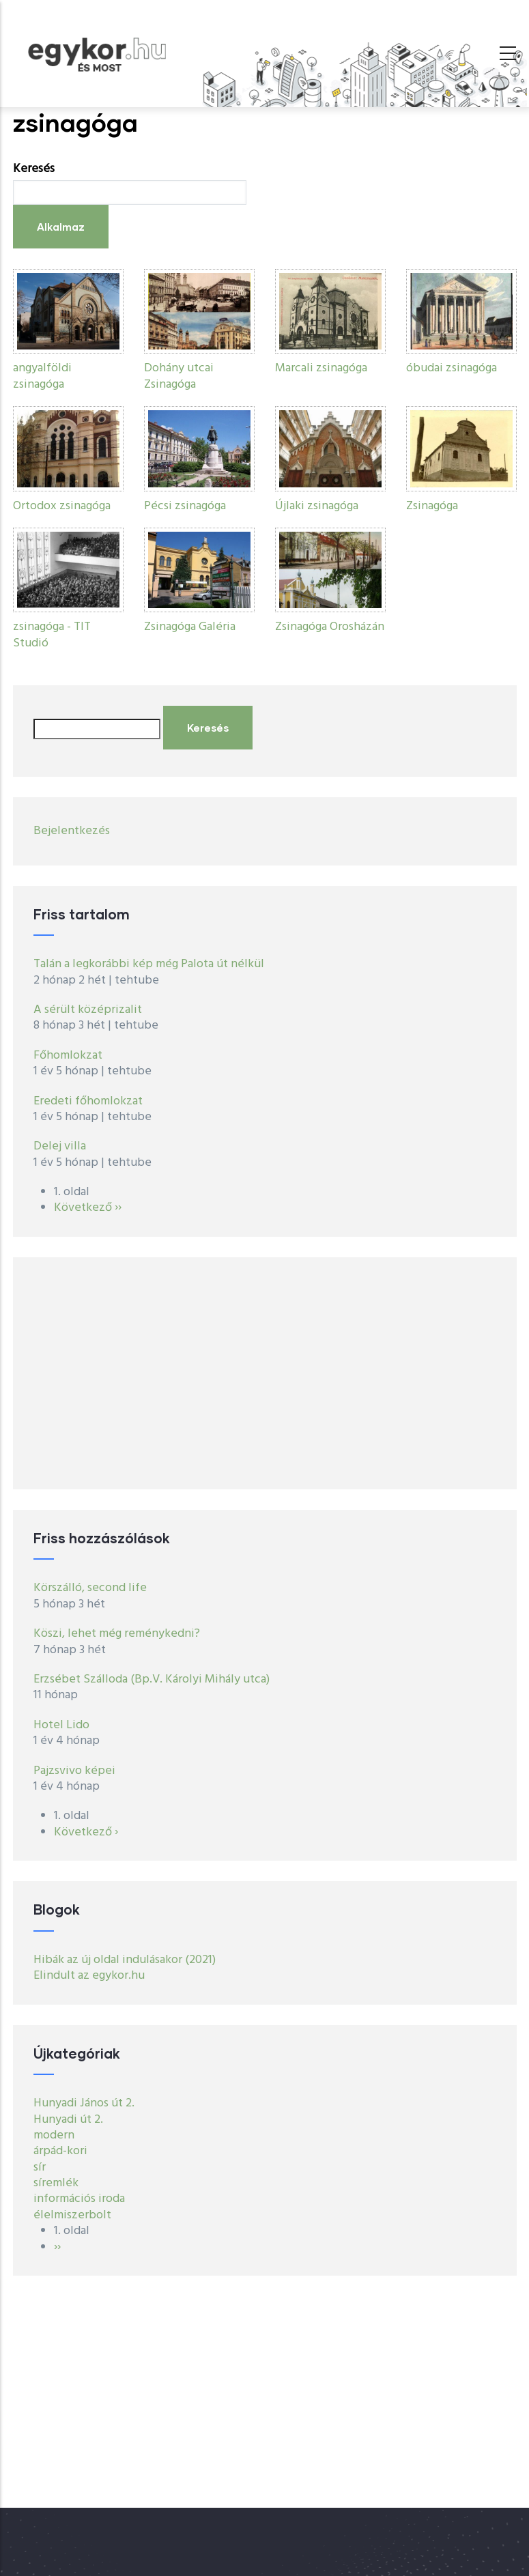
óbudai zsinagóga (451, 368)
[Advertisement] (264, 1373)
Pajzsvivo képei (74, 1771)
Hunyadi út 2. (68, 2120)
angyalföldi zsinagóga (42, 376)
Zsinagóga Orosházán (329, 627)
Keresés (34, 169)
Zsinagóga (432, 506)
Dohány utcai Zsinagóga (179, 376)
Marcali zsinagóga (321, 368)
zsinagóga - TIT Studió (52, 635)
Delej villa (59, 1146)
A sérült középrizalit (87, 1010)
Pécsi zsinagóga (185, 506)
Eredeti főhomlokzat (88, 1101)
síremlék (55, 2183)
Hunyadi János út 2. (83, 2103)
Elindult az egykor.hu (89, 1976)
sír (39, 2167)
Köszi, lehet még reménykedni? (116, 1634)
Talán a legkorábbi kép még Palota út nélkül (148, 964)
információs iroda (79, 2199)
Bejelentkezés (71, 831)
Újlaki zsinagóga (316, 506)
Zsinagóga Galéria (189, 627)
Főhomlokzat (67, 1055)
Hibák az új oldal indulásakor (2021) (124, 1960)
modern (53, 2135)
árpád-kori (60, 2151)
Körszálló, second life (90, 1588)
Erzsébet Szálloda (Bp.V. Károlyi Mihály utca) (151, 1679)
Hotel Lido (61, 1725)
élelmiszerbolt (72, 2215)
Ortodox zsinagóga (62, 506)
